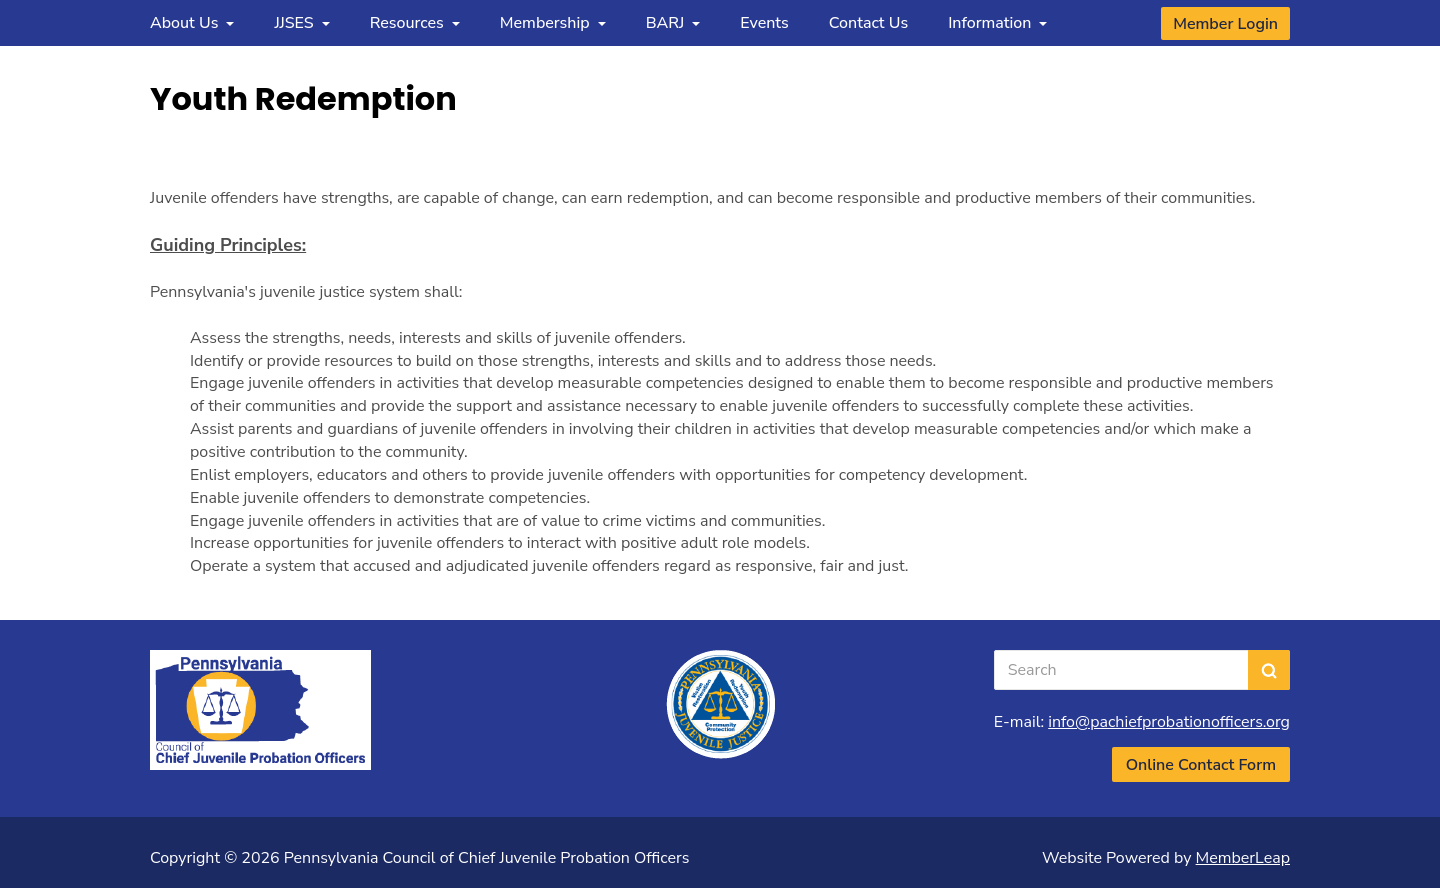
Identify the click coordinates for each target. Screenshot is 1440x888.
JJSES (301, 23)
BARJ (673, 23)
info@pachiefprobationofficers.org (1169, 722)
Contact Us (868, 23)
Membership (553, 23)
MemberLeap (1243, 858)
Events (764, 23)
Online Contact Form (1201, 765)
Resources (415, 23)
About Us (192, 23)
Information (997, 23)
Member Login (1225, 24)
